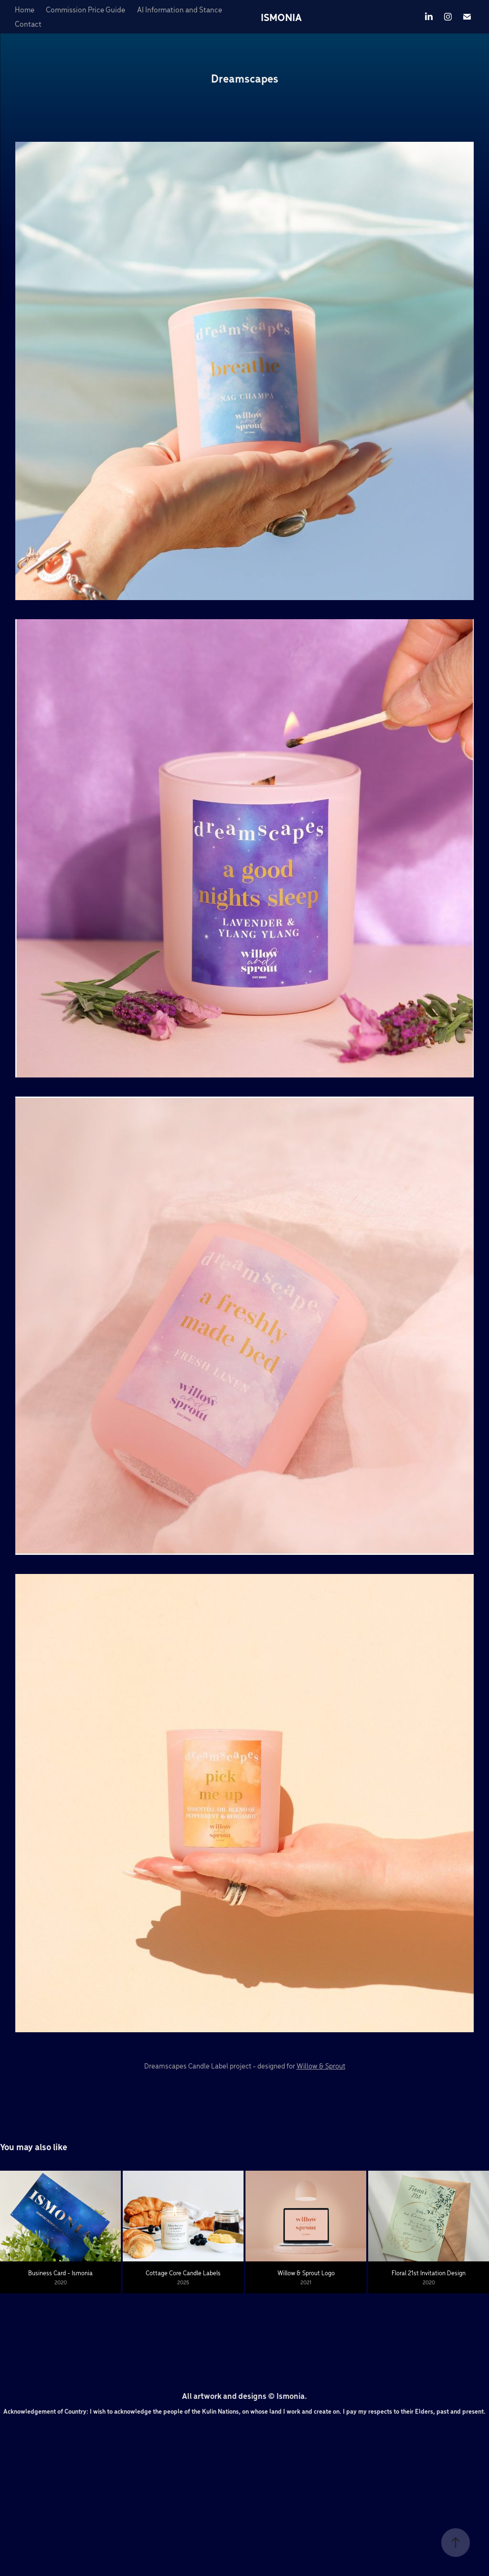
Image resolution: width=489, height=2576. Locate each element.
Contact (28, 24)
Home (24, 9)
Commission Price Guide (85, 9)
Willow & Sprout (321, 2065)
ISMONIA (281, 17)
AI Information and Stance (179, 9)
